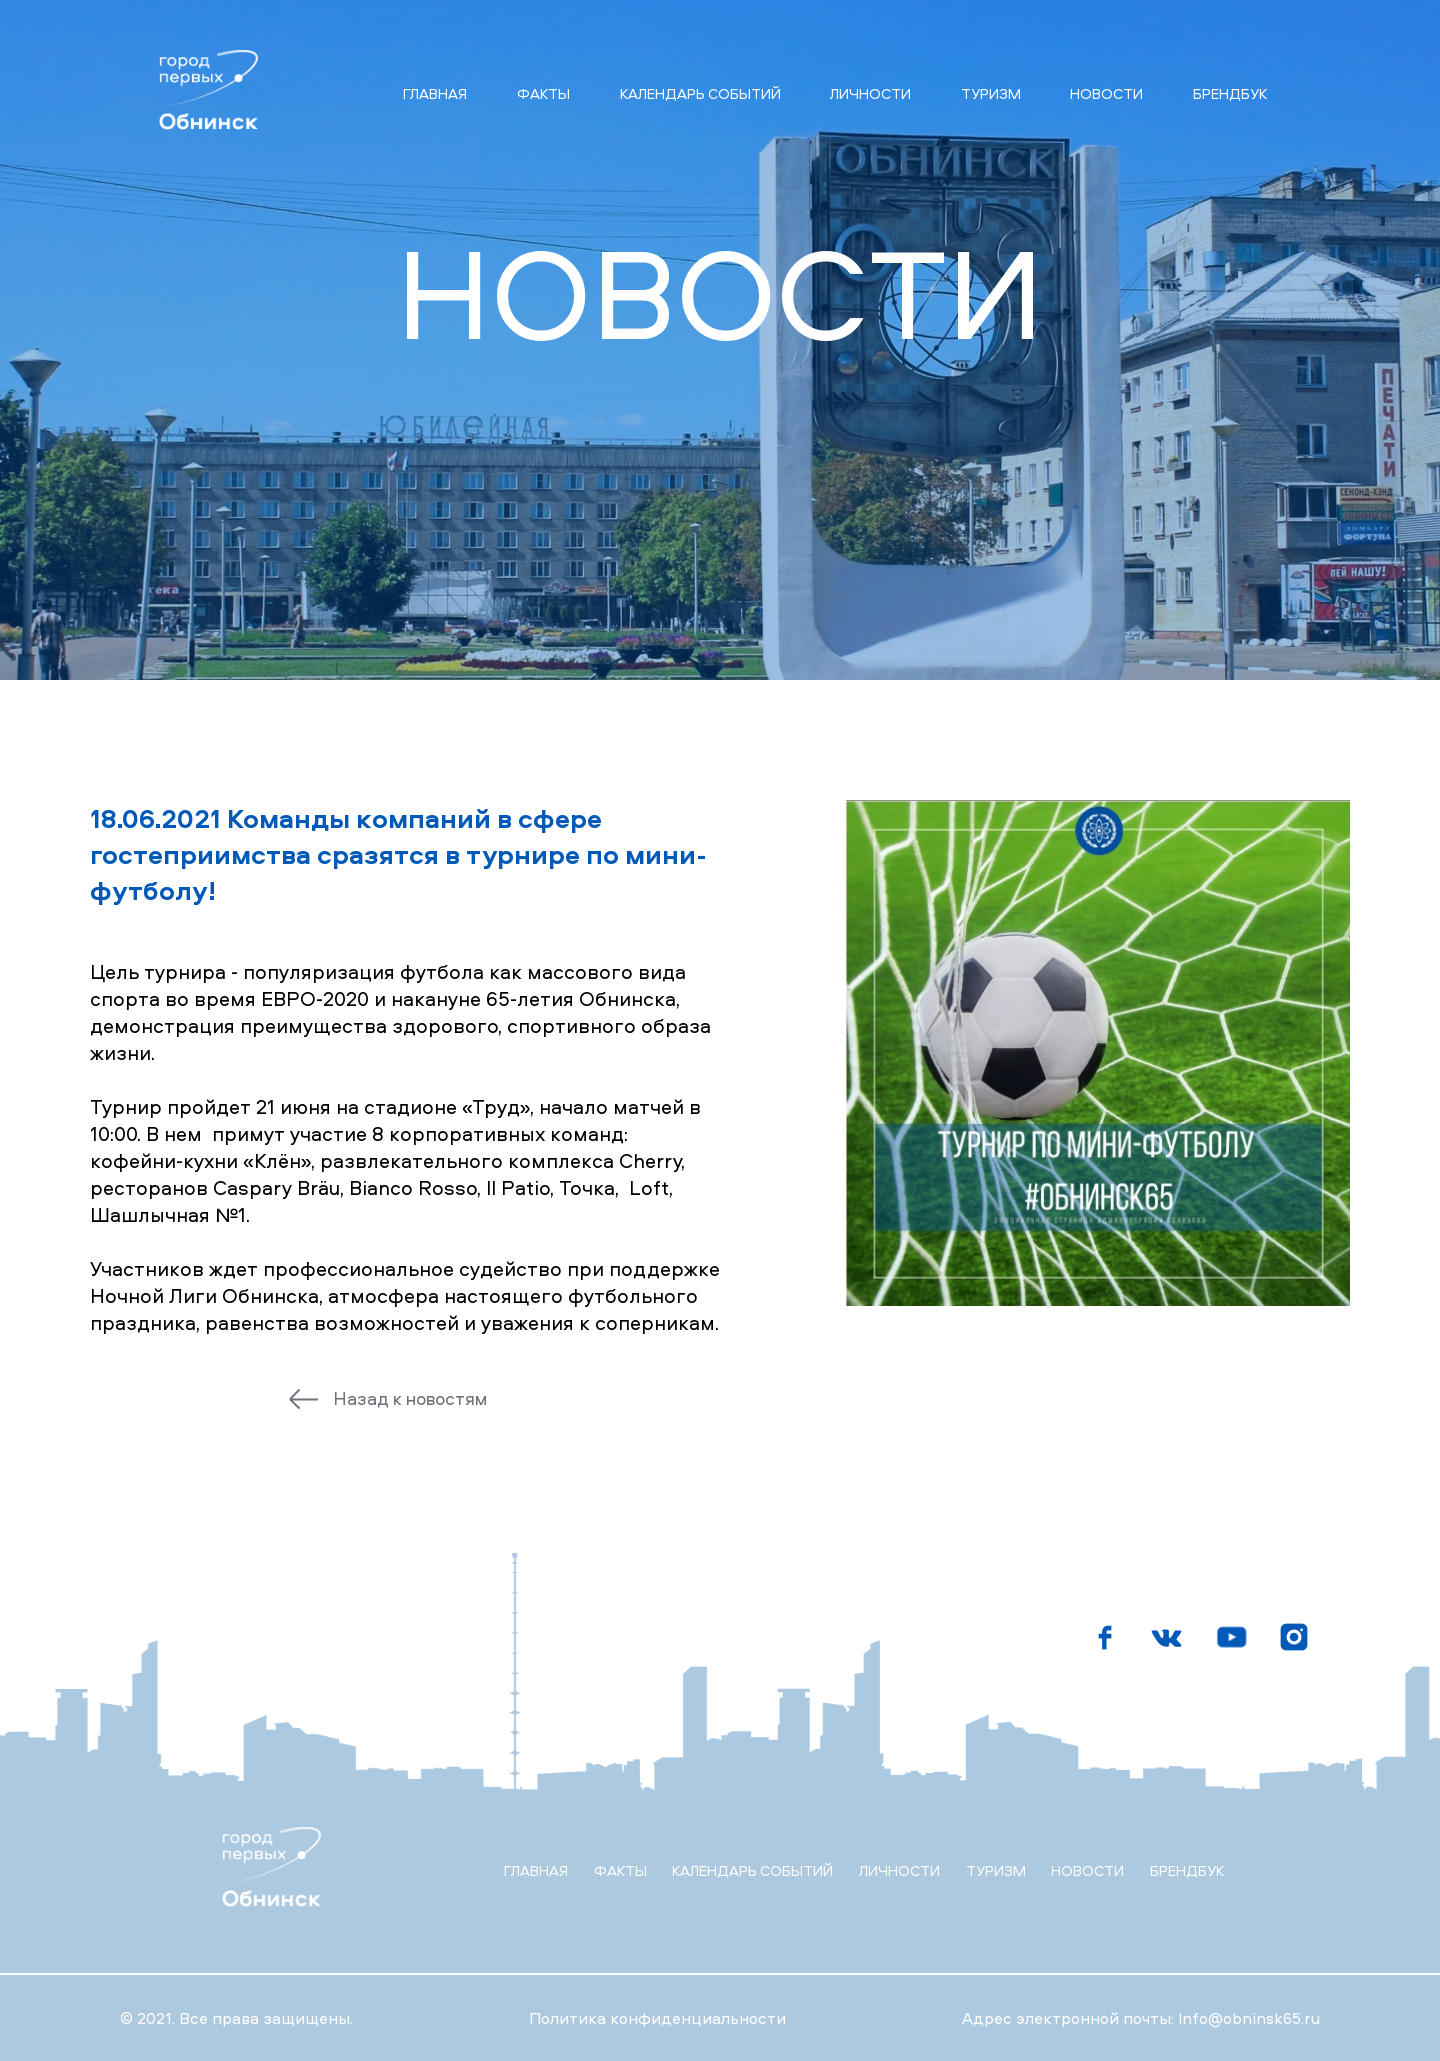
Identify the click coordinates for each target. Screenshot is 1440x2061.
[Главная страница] (202, 93)
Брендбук (1230, 93)
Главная (435, 93)
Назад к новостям (410, 1398)
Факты (543, 93)
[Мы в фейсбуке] (1105, 1637)
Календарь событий (700, 93)
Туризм (991, 93)
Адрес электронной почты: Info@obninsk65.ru (1141, 2018)
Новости (1106, 93)
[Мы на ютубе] (1232, 1637)
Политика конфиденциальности (657, 2018)
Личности (870, 93)
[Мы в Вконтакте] (1168, 1637)
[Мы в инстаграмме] (1295, 1637)
